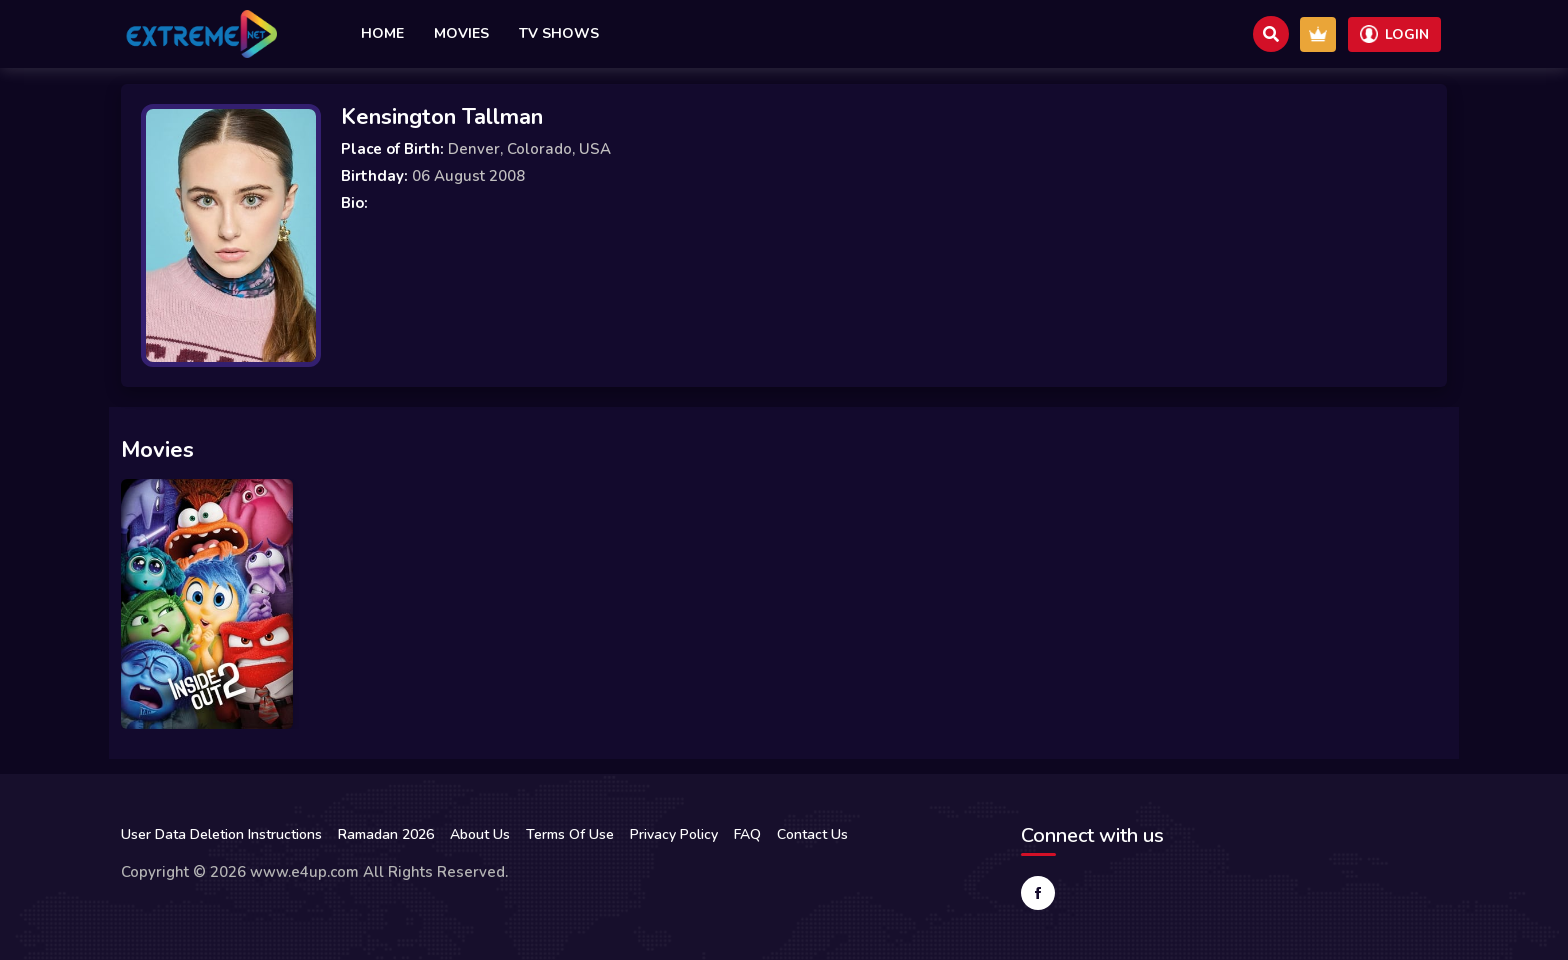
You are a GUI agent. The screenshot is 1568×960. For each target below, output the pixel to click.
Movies (461, 33)
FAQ (747, 834)
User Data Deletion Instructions (221, 834)
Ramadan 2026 (386, 834)
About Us (480, 834)
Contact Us (812, 834)
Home (382, 33)
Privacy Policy (674, 834)
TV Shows (559, 33)
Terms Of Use (570, 834)
